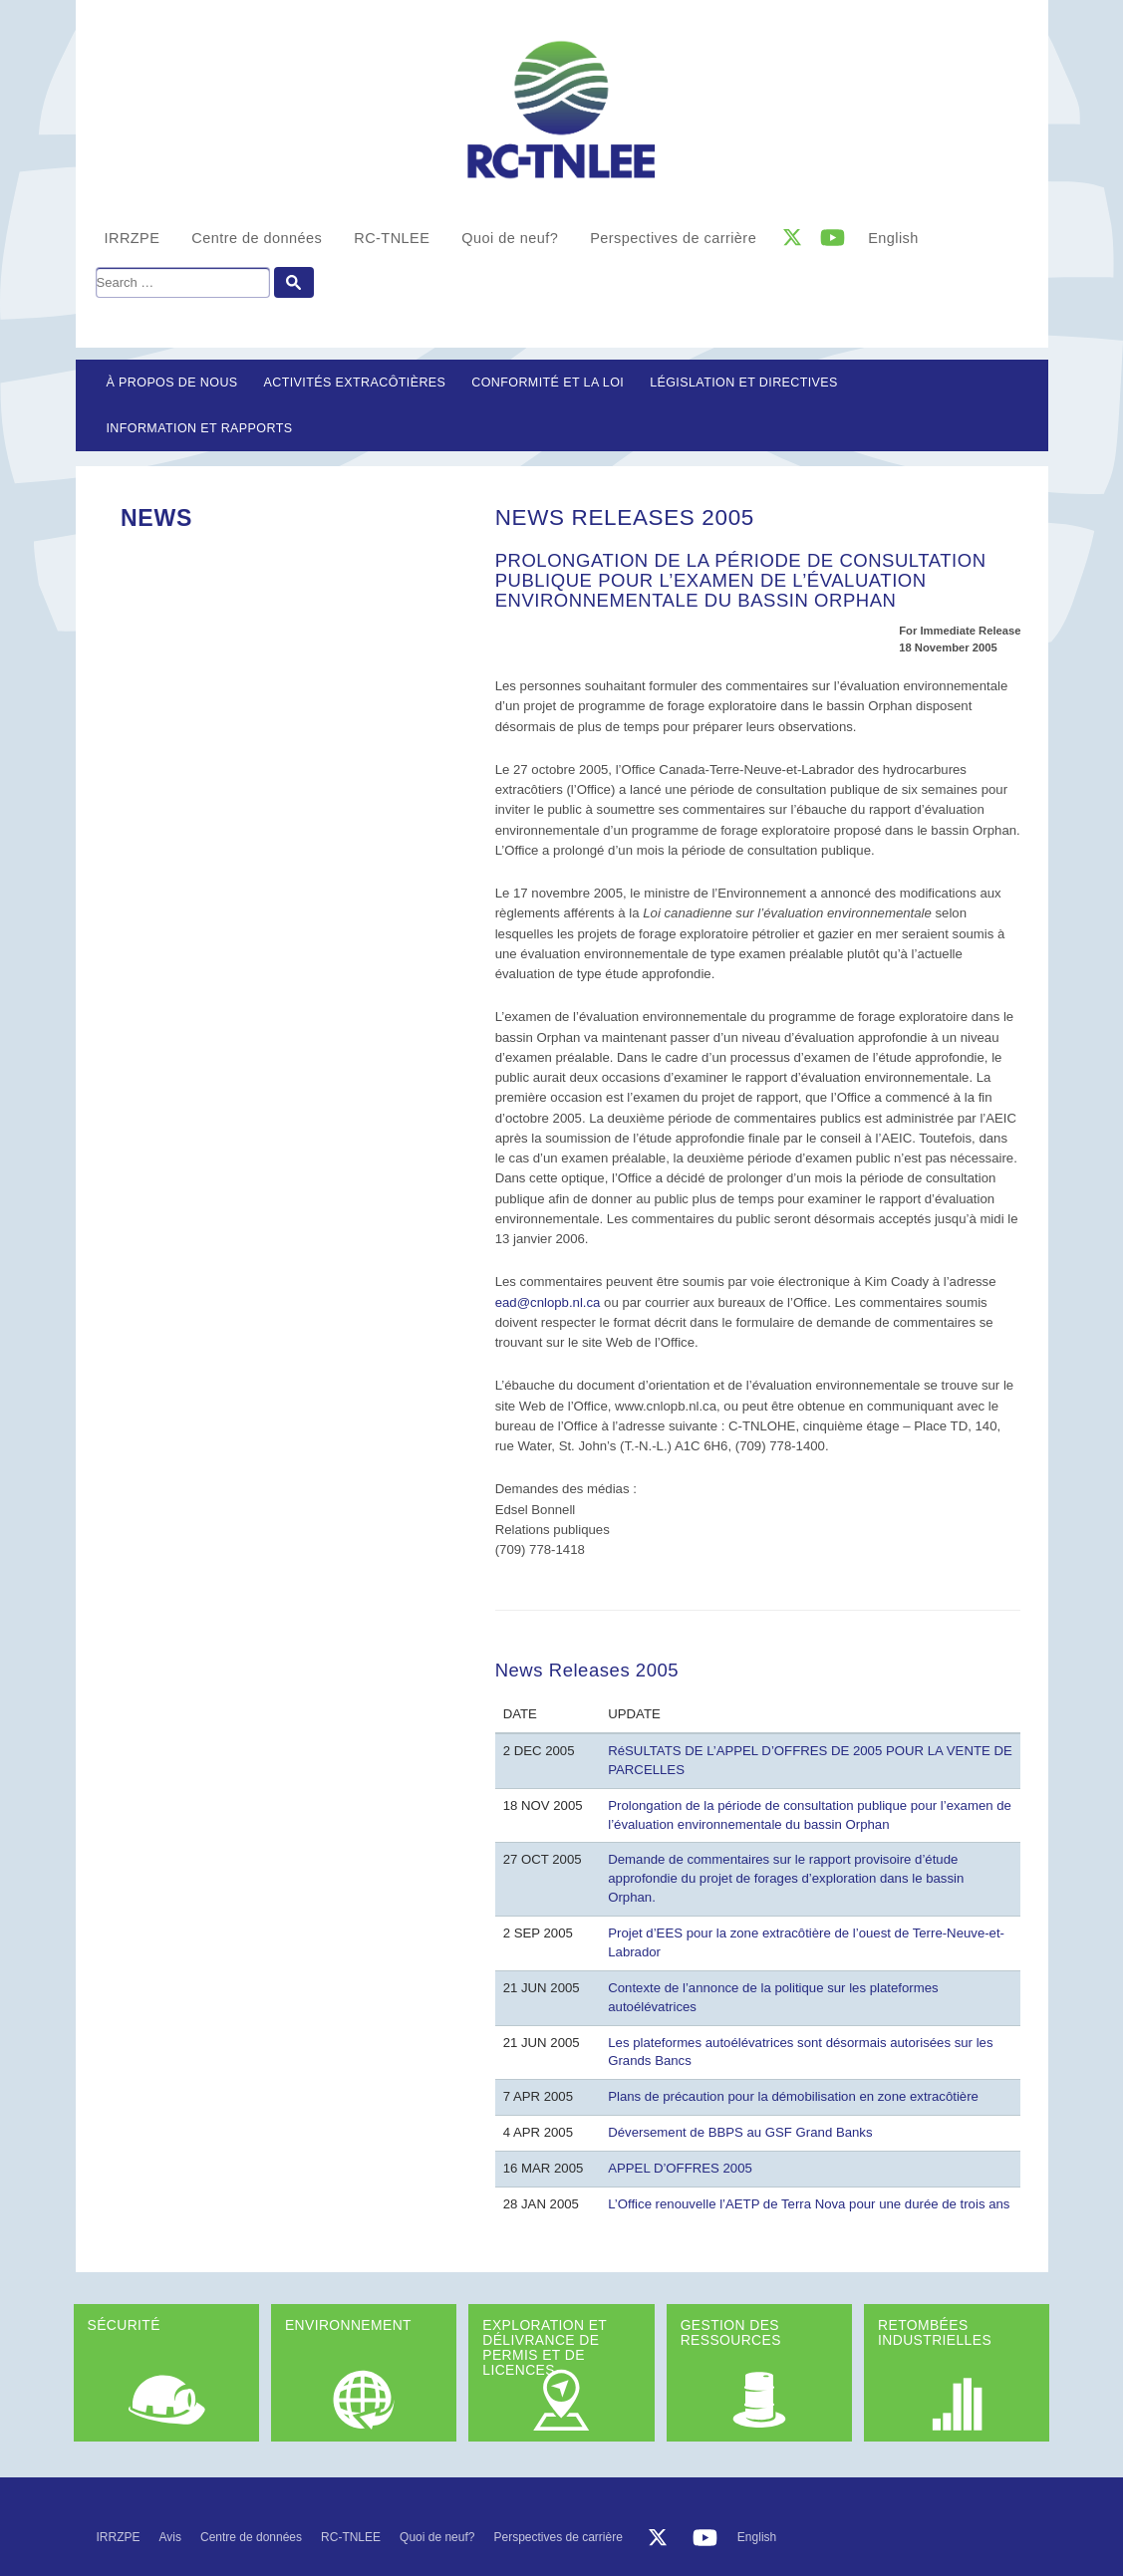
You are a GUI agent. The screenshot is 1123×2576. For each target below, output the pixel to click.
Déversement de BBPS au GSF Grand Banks (740, 2132)
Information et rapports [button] (200, 428)
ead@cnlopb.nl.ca (548, 1302)
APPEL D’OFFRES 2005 (680, 2168)
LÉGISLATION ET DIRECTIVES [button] (744, 382)
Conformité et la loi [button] (547, 382)
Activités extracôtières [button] (355, 382)
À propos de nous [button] (172, 382)
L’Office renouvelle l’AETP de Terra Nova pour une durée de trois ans (808, 2203)
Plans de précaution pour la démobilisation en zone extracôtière (793, 2096)
